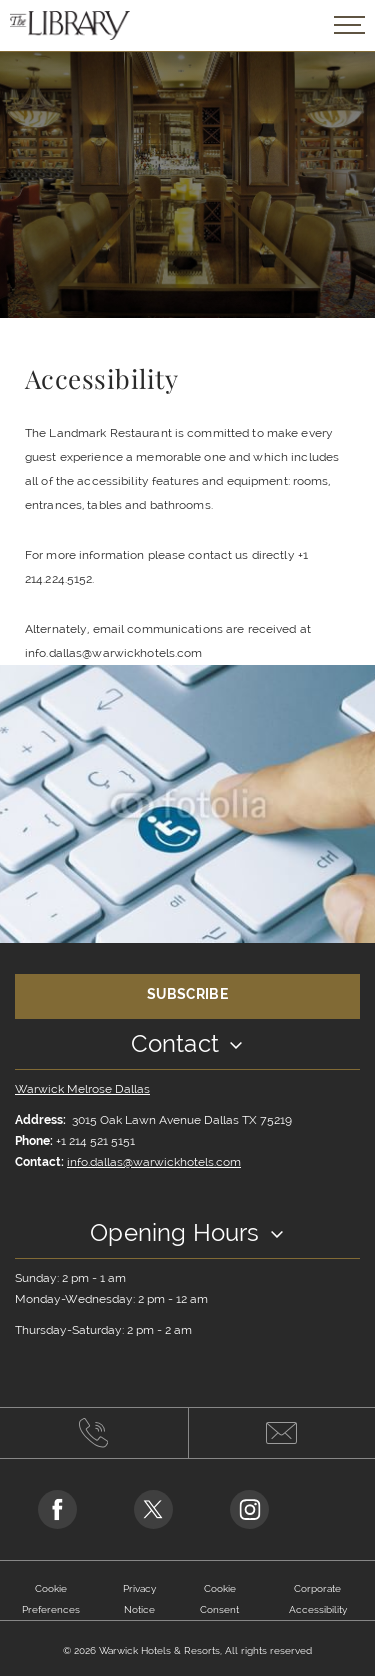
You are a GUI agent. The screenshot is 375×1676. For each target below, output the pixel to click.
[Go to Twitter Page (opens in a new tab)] (153, 1509)
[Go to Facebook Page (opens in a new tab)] (57, 1509)
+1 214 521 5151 (95, 1141)
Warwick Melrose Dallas (82, 1089)
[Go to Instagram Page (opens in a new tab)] (249, 1509)
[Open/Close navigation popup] (349, 25)
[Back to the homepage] (70, 25)
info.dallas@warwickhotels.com (154, 1162)
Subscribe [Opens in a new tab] (187, 994)
